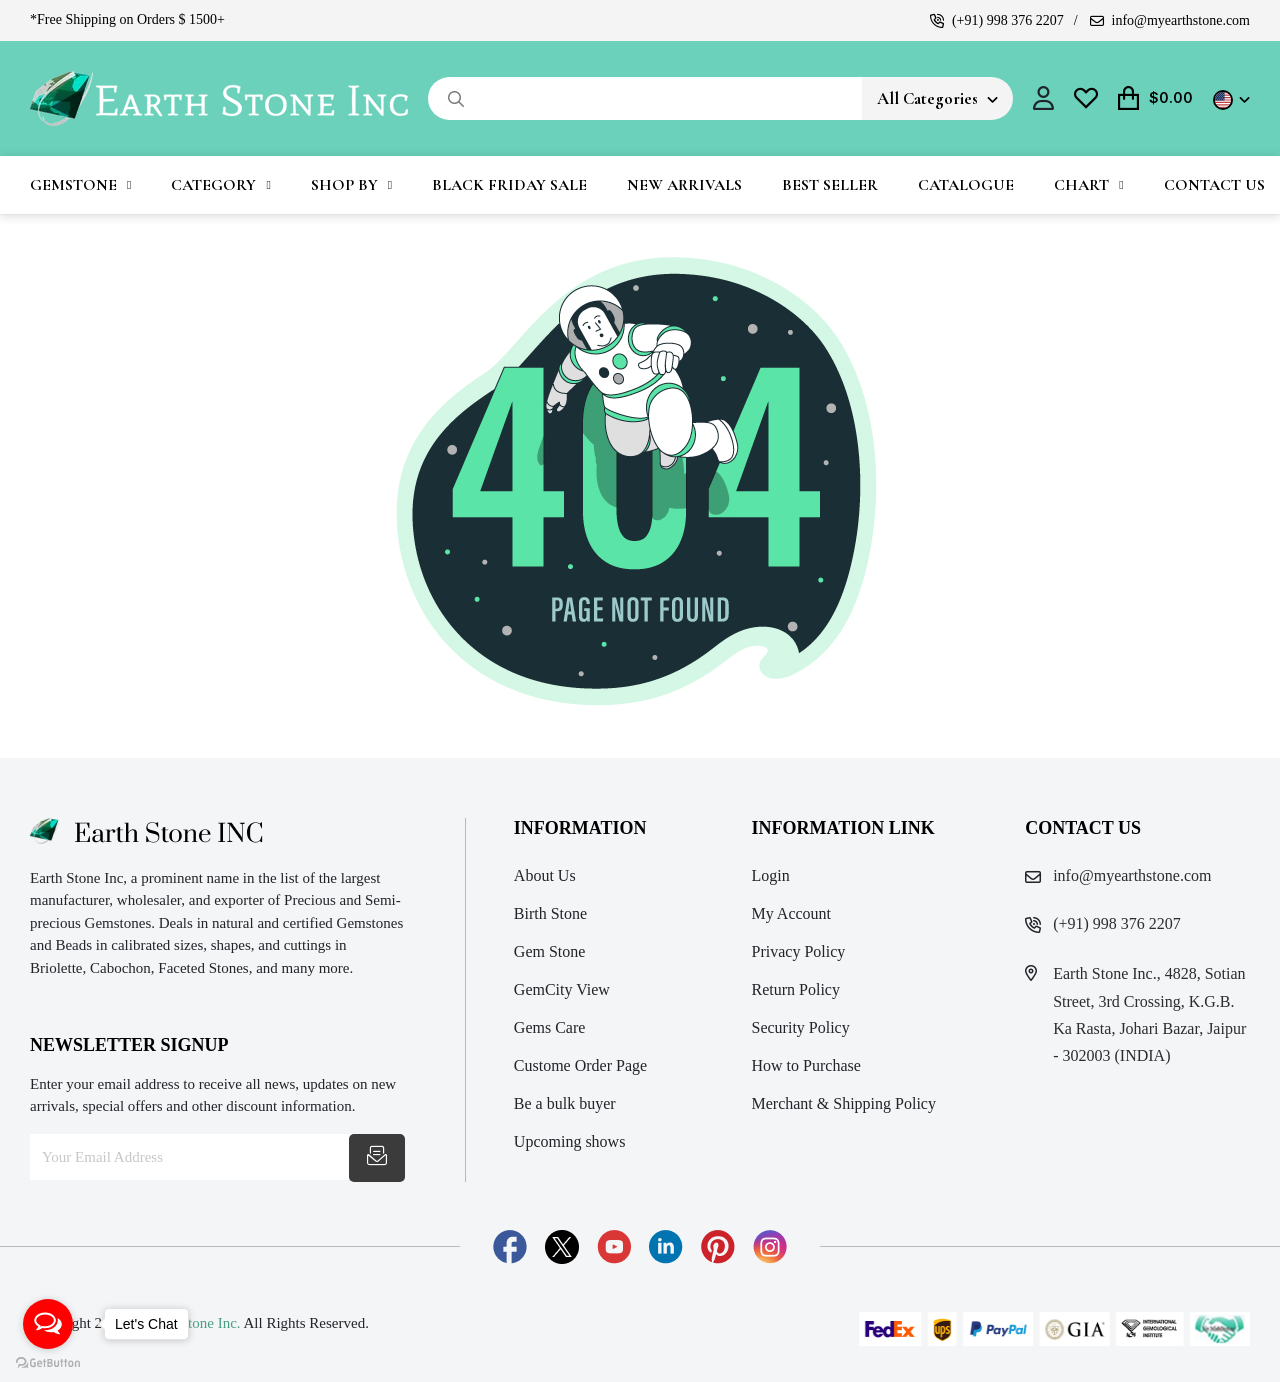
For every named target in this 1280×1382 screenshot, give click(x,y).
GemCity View (562, 989)
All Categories (927, 98)
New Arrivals (684, 185)
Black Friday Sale (509, 185)
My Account (792, 913)
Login (771, 875)
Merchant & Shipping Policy (844, 1103)
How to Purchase (806, 1065)
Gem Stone (550, 951)
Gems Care (550, 1027)
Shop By (344, 185)
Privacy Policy (799, 951)
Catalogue (966, 185)
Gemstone (73, 185)
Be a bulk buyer (565, 1103)
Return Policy (796, 989)
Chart (1081, 185)
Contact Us (1214, 185)
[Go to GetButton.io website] (48, 1362)
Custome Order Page (580, 1065)
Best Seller (830, 185)
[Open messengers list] (48, 1324)
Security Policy (801, 1027)
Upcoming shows (570, 1141)
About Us (545, 875)
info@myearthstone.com (1170, 20)
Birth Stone (550, 913)
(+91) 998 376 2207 (997, 20)
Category (213, 185)
